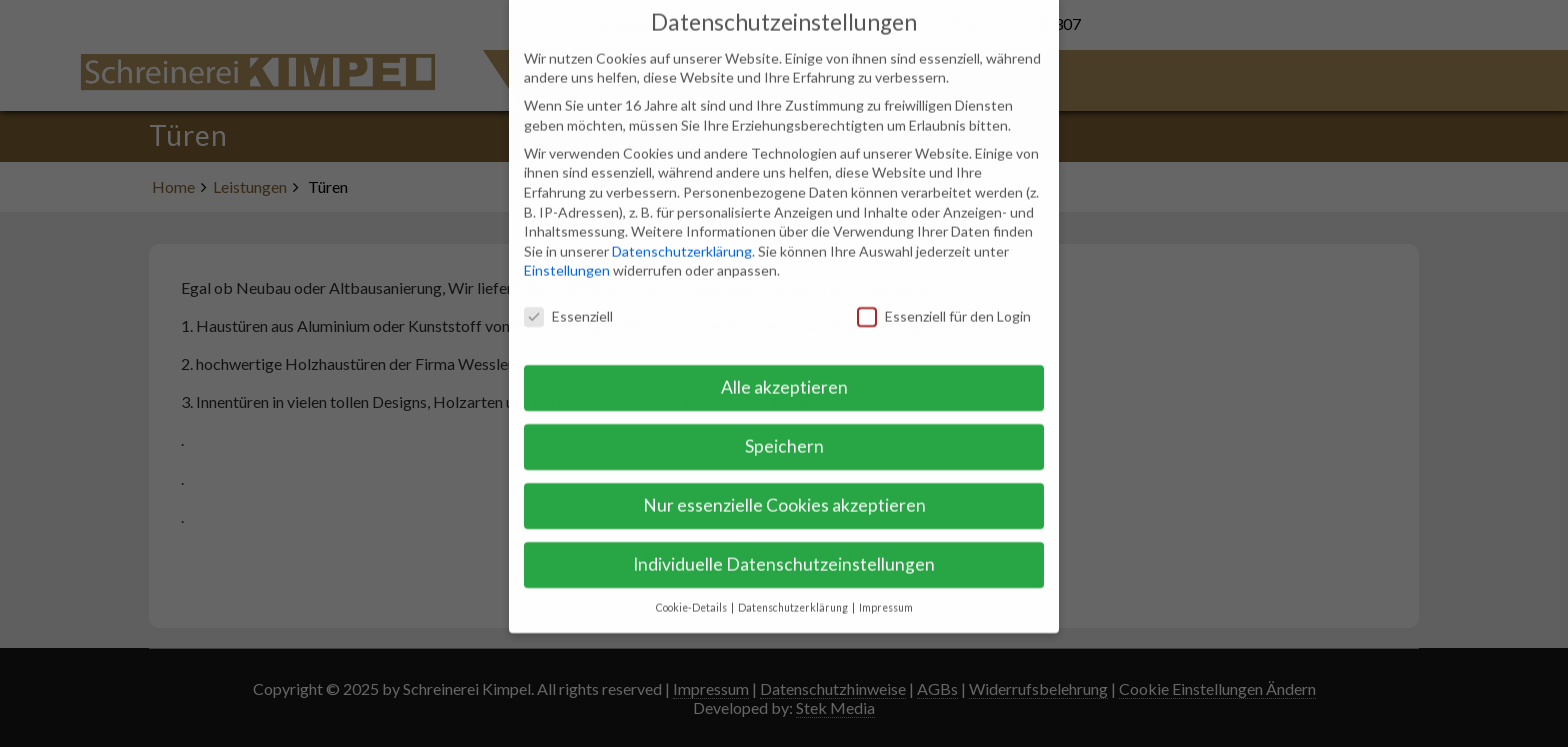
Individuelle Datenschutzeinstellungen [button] (784, 547)
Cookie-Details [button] (692, 591)
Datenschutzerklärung (682, 234)
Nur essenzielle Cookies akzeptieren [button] (784, 488)
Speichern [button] (784, 429)
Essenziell (568, 300)
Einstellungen (567, 254)
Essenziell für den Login (944, 300)
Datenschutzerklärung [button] (794, 591)
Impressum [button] (886, 591)
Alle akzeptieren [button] (784, 370)
